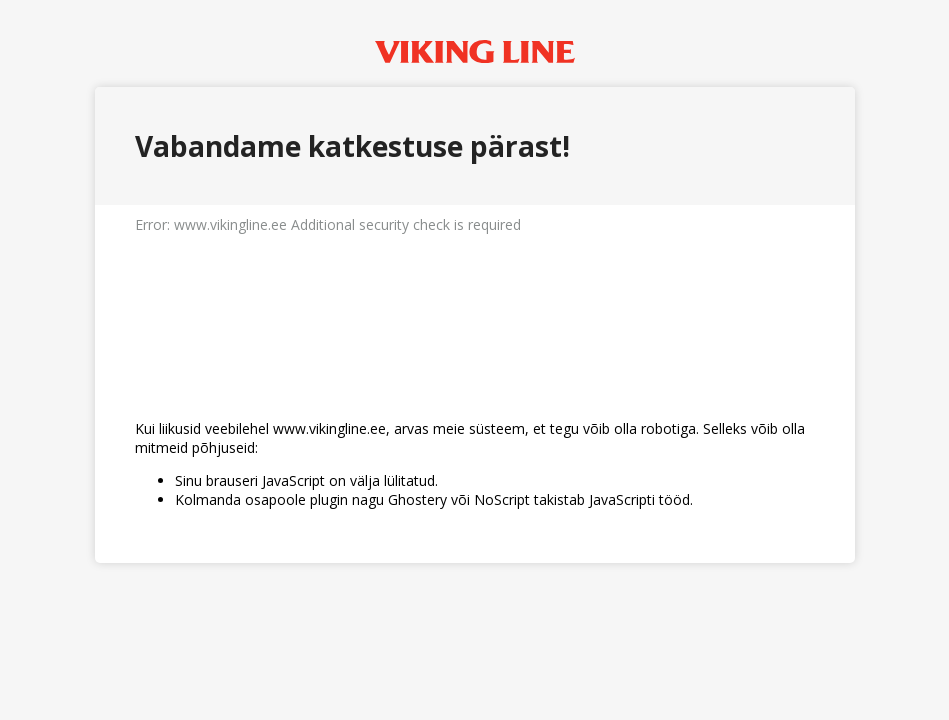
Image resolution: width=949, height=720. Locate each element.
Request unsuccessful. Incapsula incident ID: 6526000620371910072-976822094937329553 (474, 360)
